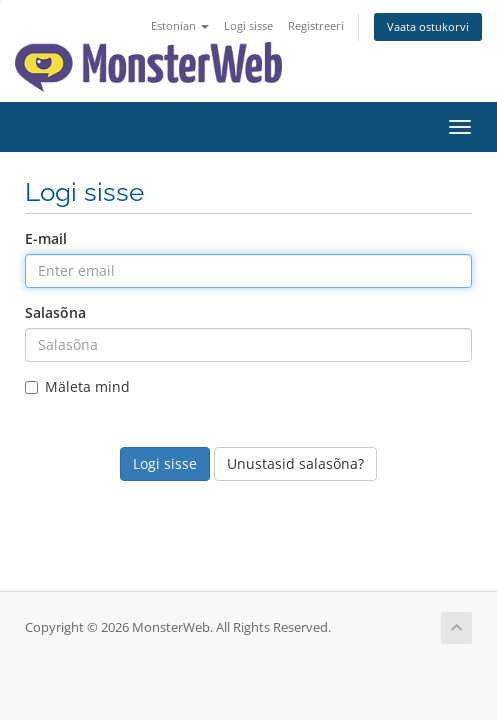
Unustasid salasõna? (295, 463)
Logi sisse (248, 25)
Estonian (180, 25)
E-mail (46, 238)
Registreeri (316, 25)
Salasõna (55, 312)
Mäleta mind (77, 386)
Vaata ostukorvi (428, 26)
